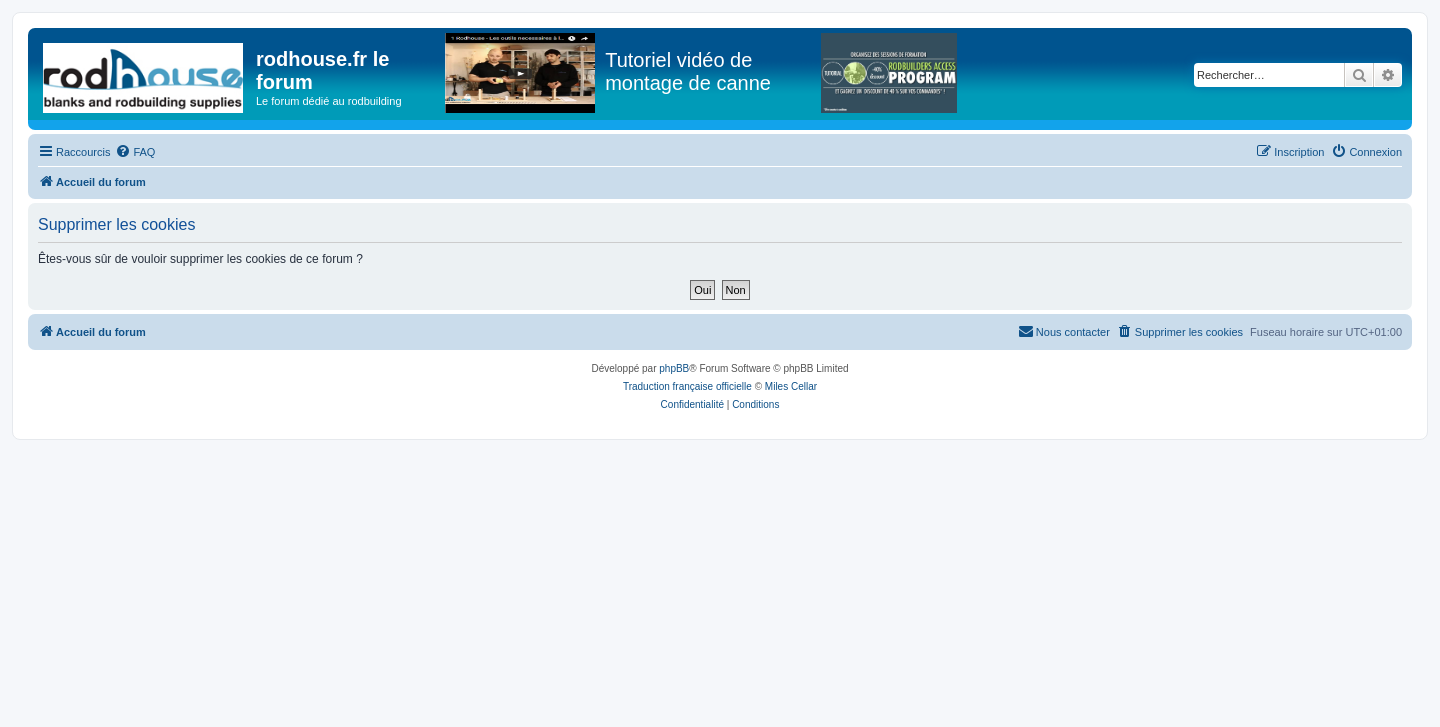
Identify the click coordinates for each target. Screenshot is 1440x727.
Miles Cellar (791, 386)
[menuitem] (135, 152)
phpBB (674, 368)
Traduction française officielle (687, 386)
